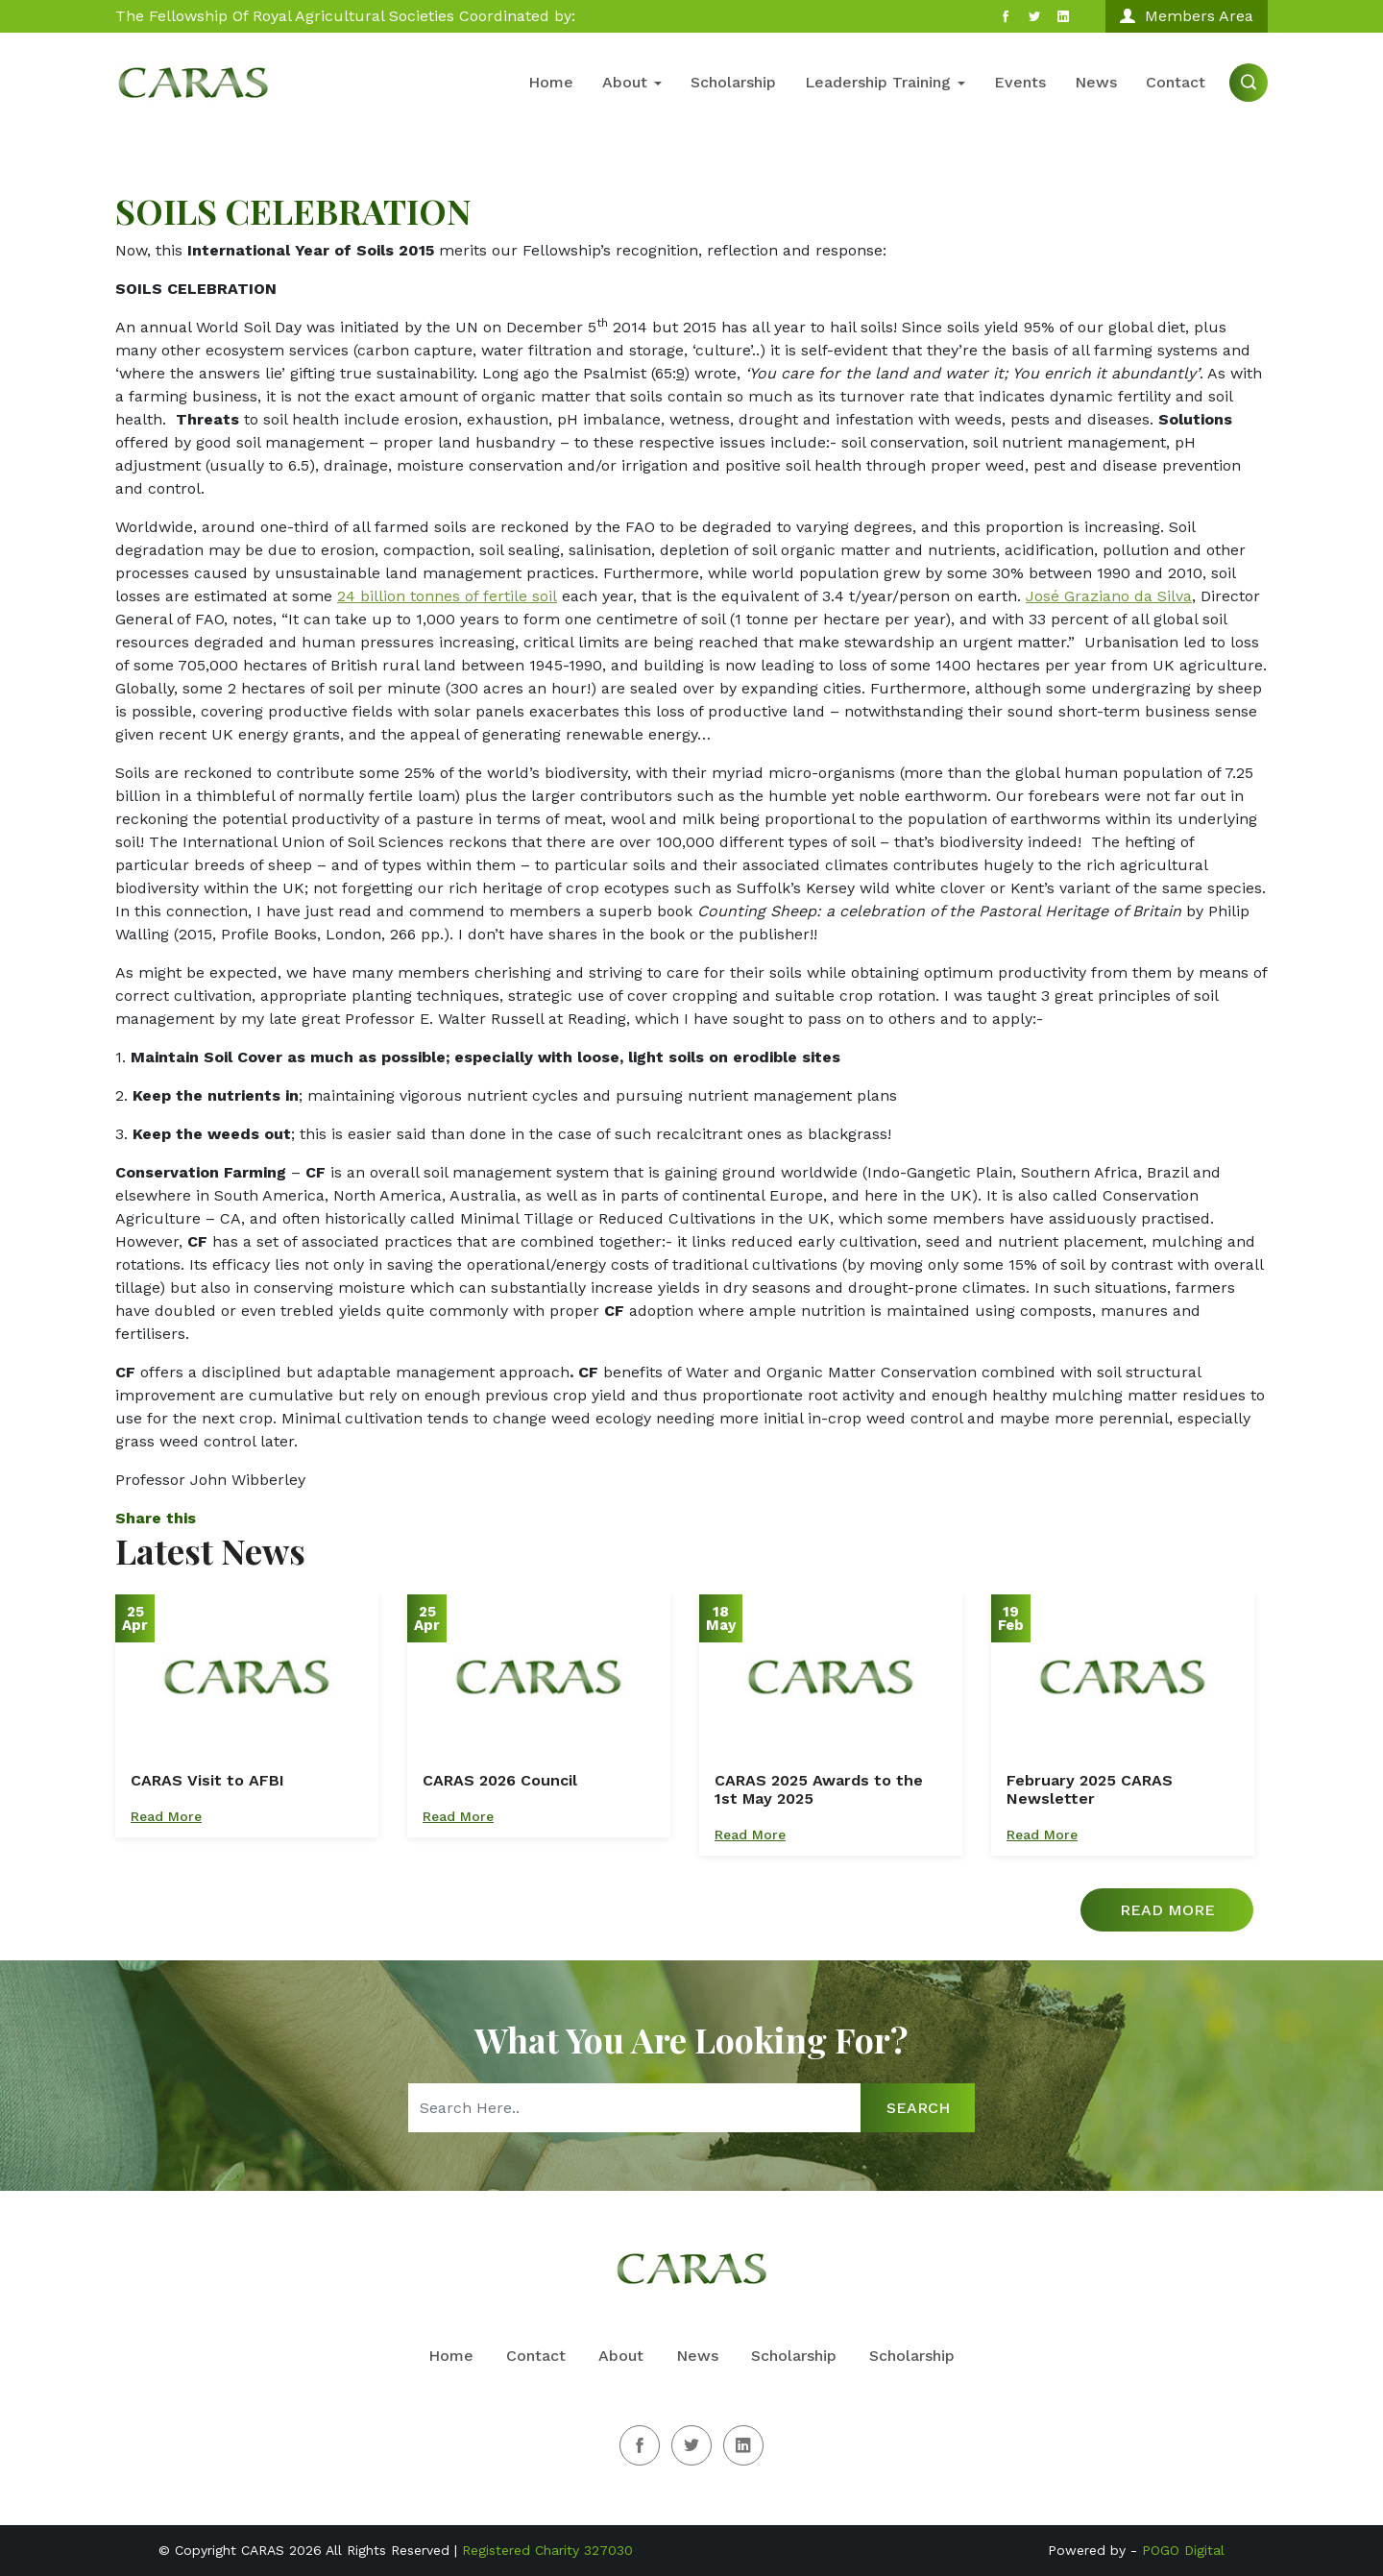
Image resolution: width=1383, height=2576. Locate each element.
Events (1020, 82)
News (1096, 82)
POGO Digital (1183, 2550)
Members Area (1186, 16)
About (632, 82)
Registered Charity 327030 (547, 2550)
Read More (166, 1816)
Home (550, 82)
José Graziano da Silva (1109, 596)
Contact (1175, 82)
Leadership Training (885, 82)
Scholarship (733, 82)
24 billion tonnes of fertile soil (447, 596)
